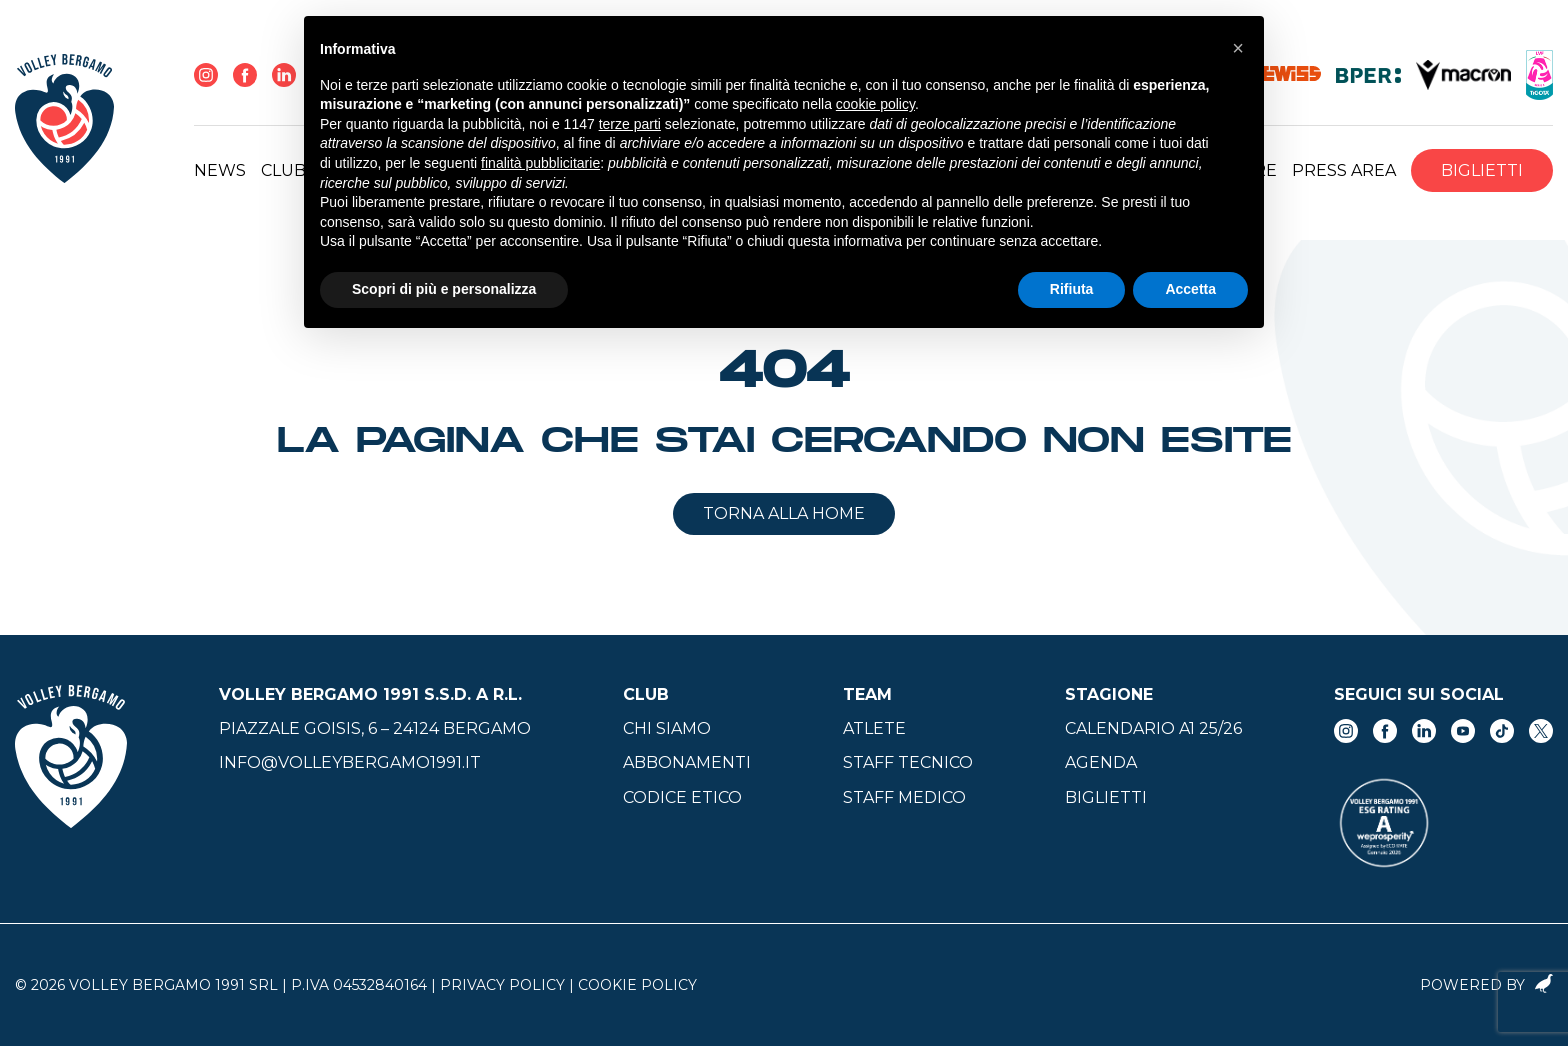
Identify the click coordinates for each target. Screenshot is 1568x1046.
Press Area (1344, 170)
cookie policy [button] (875, 104)
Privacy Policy (502, 985)
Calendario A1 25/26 (1153, 728)
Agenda (1101, 762)
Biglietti (1482, 170)
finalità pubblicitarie (540, 163)
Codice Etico (682, 797)
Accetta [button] (1190, 289)
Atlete (874, 728)
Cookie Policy (637, 985)
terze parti (630, 124)
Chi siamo (667, 728)
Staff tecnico (908, 762)
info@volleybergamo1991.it (350, 762)
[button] (1238, 48)
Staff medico (904, 797)
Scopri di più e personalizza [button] (444, 289)
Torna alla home (784, 513)
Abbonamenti (687, 762)
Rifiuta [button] (1072, 289)
